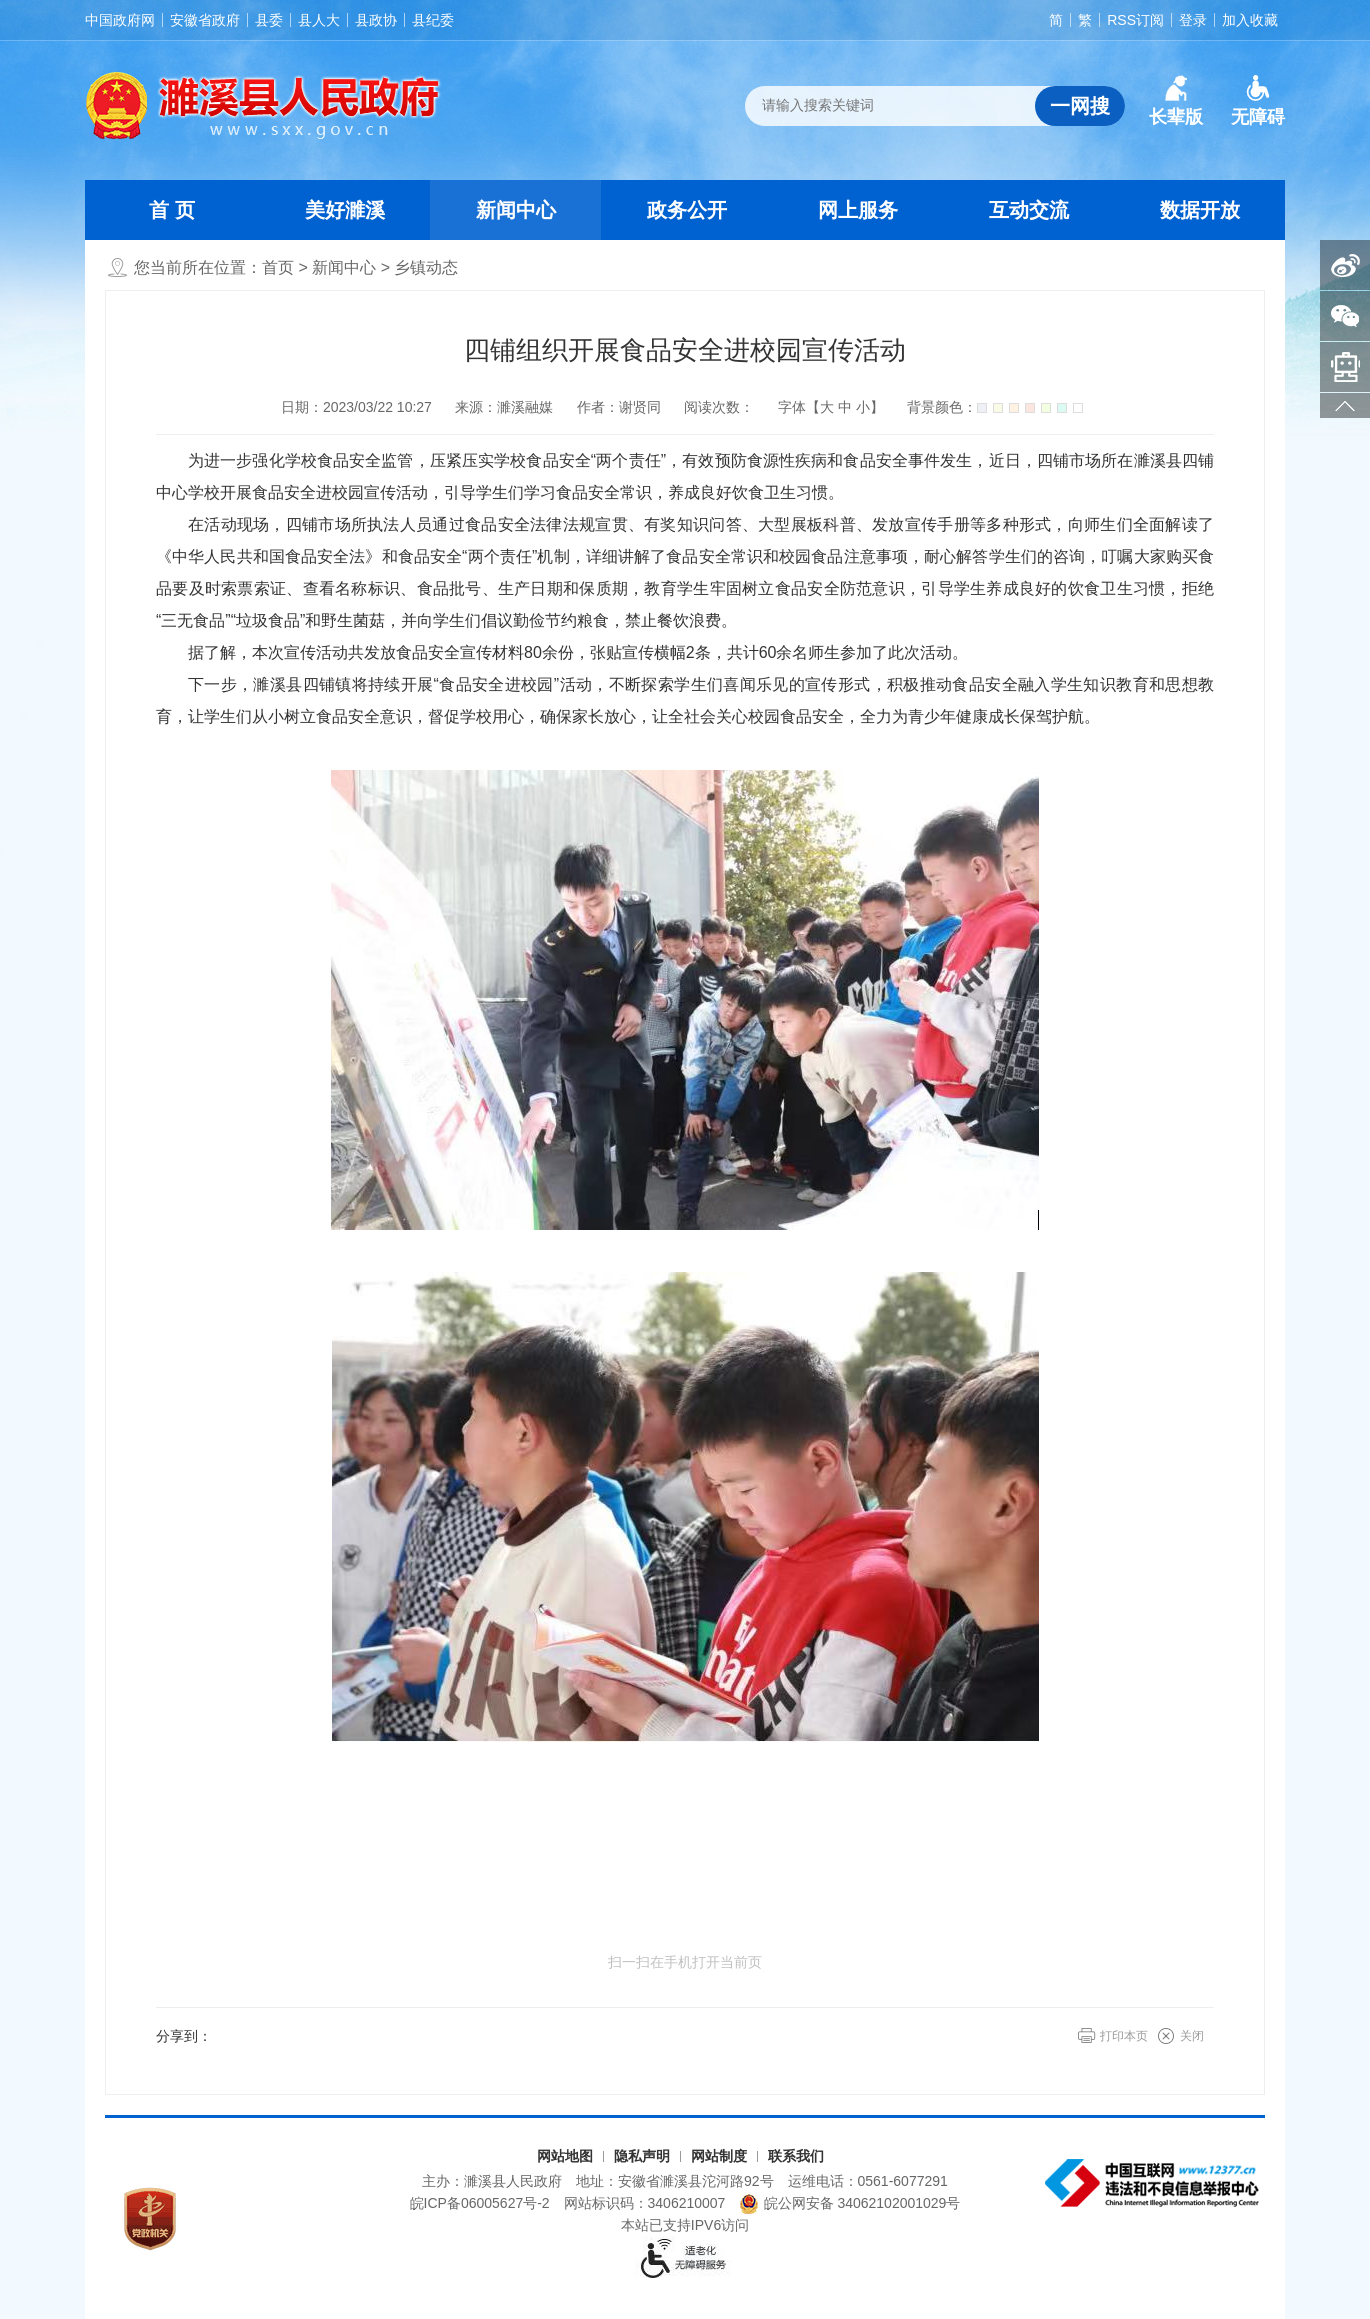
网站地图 (565, 2156)
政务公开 (687, 210)
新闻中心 (516, 210)
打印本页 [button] (1124, 2036)
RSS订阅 (1135, 20)
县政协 (376, 20)
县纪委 (433, 20)
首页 (278, 267)
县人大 (319, 20)
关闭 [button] (1192, 2036)
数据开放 (1200, 210)
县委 (269, 20)
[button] (1176, 101)
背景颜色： (995, 407)
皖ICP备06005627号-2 (480, 2203)
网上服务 (858, 210)
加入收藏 (1250, 20)
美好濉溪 (345, 210)
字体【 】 (831, 407)
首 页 (172, 210)
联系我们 (796, 2156)
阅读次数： (719, 407)
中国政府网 (120, 20)
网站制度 (719, 2156)
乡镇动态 (426, 267)
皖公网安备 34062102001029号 (849, 2204)
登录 (1193, 20)
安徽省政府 (205, 20)
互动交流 (1029, 210)
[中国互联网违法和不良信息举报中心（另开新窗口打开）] (1154, 2183)
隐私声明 (642, 2156)
